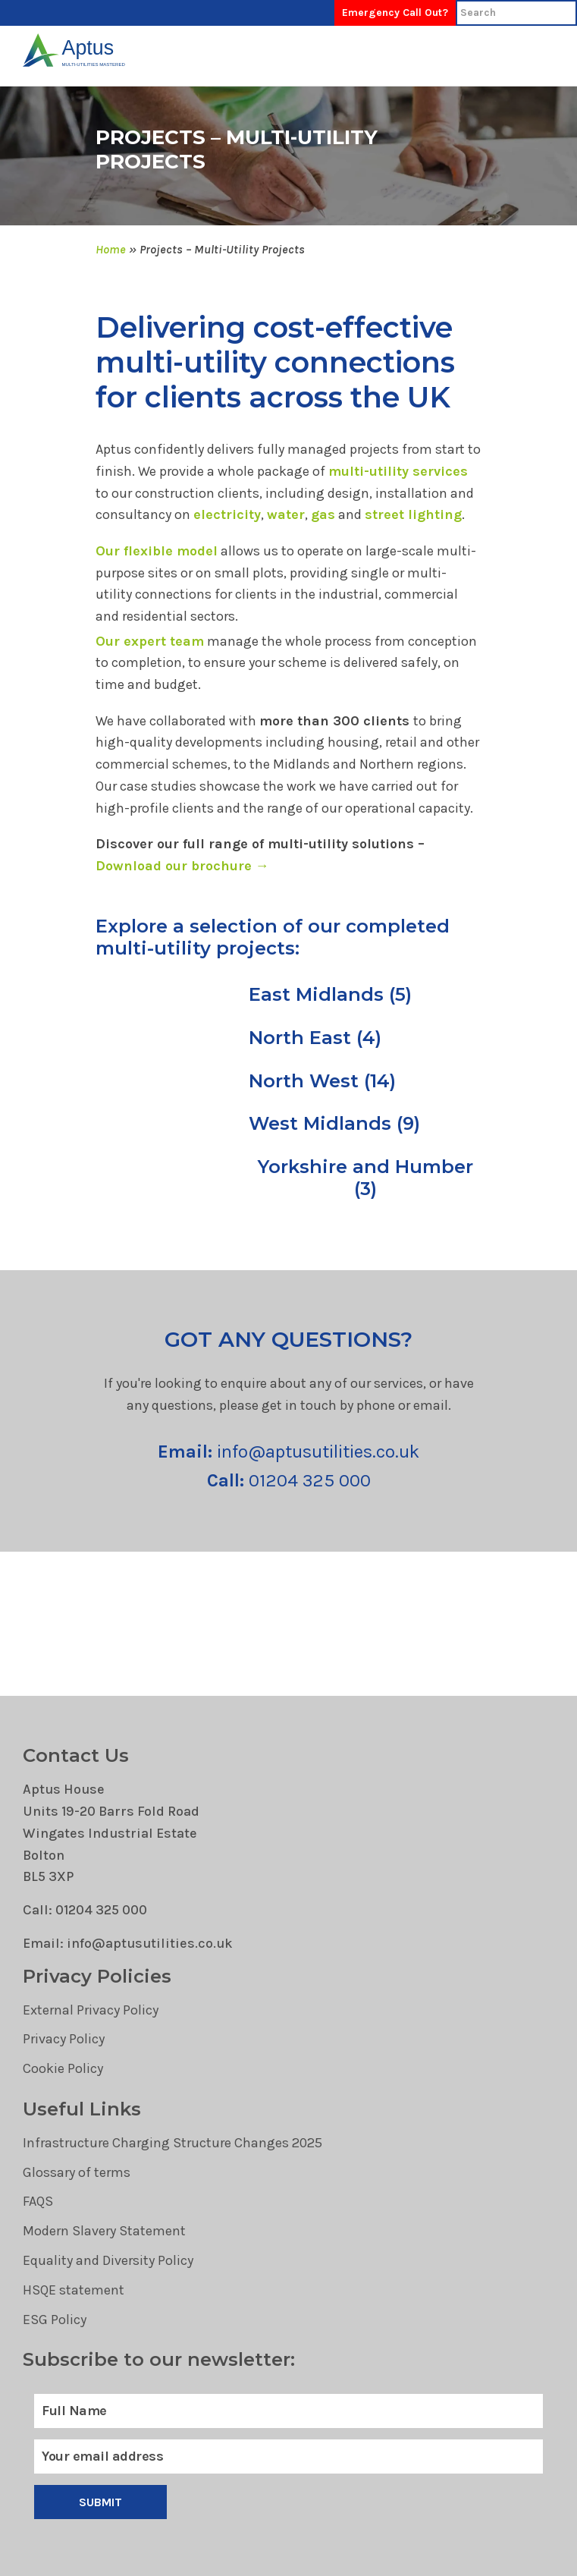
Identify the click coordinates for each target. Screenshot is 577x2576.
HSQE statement (73, 2290)
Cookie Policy (63, 2068)
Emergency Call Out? (395, 12)
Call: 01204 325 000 (85, 1909)
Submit (101, 2502)
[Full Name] (288, 2411)
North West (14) (322, 1081)
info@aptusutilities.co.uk (288, 1451)
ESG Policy (54, 2319)
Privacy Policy (64, 2038)
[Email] (288, 2456)
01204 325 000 (289, 1480)
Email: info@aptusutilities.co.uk (128, 1943)
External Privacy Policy (90, 2010)
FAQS (38, 2201)
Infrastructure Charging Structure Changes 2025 (172, 2142)
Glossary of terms (76, 2172)
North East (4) (315, 1038)
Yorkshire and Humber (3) (365, 1178)
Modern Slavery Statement (104, 2230)
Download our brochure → (182, 865)
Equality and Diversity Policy (108, 2260)
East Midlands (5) (330, 994)
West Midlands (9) (334, 1123)
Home (111, 249)
